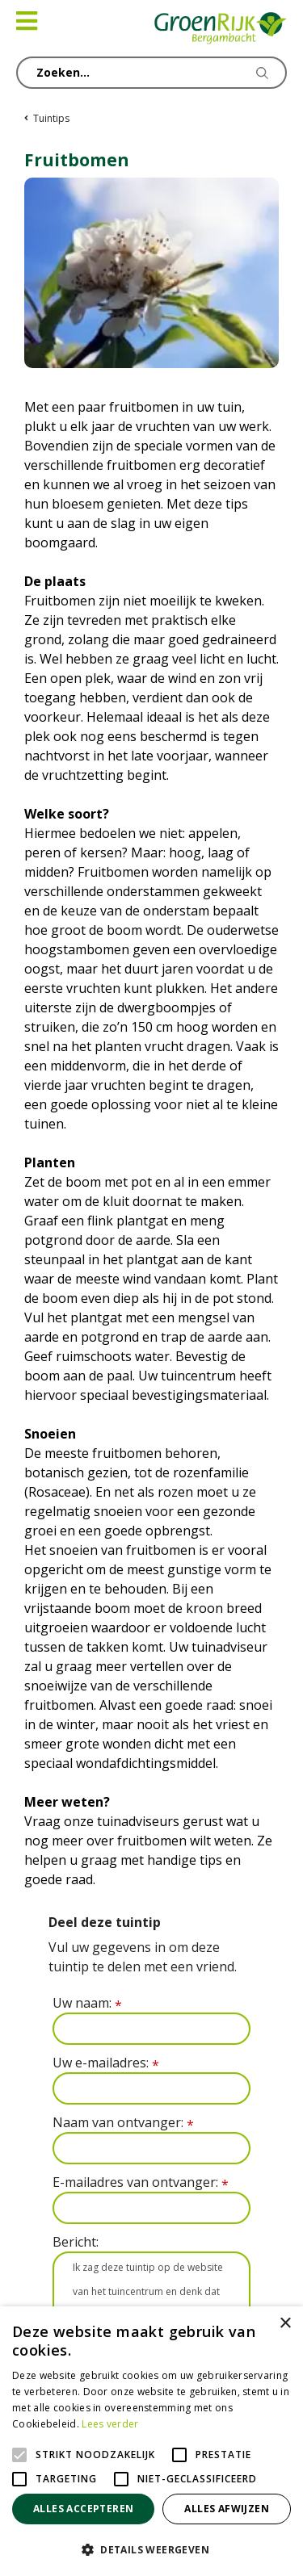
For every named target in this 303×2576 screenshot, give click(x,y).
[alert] (151, 2441)
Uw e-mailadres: (106, 2063)
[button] (151, 2549)
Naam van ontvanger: (123, 2122)
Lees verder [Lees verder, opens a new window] (110, 2424)
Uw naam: (87, 2003)
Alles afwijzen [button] (226, 2508)
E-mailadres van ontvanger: (141, 2182)
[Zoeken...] (151, 73)
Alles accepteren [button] (83, 2508)
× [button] (285, 2324)
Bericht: (76, 2242)
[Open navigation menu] (26, 21)
